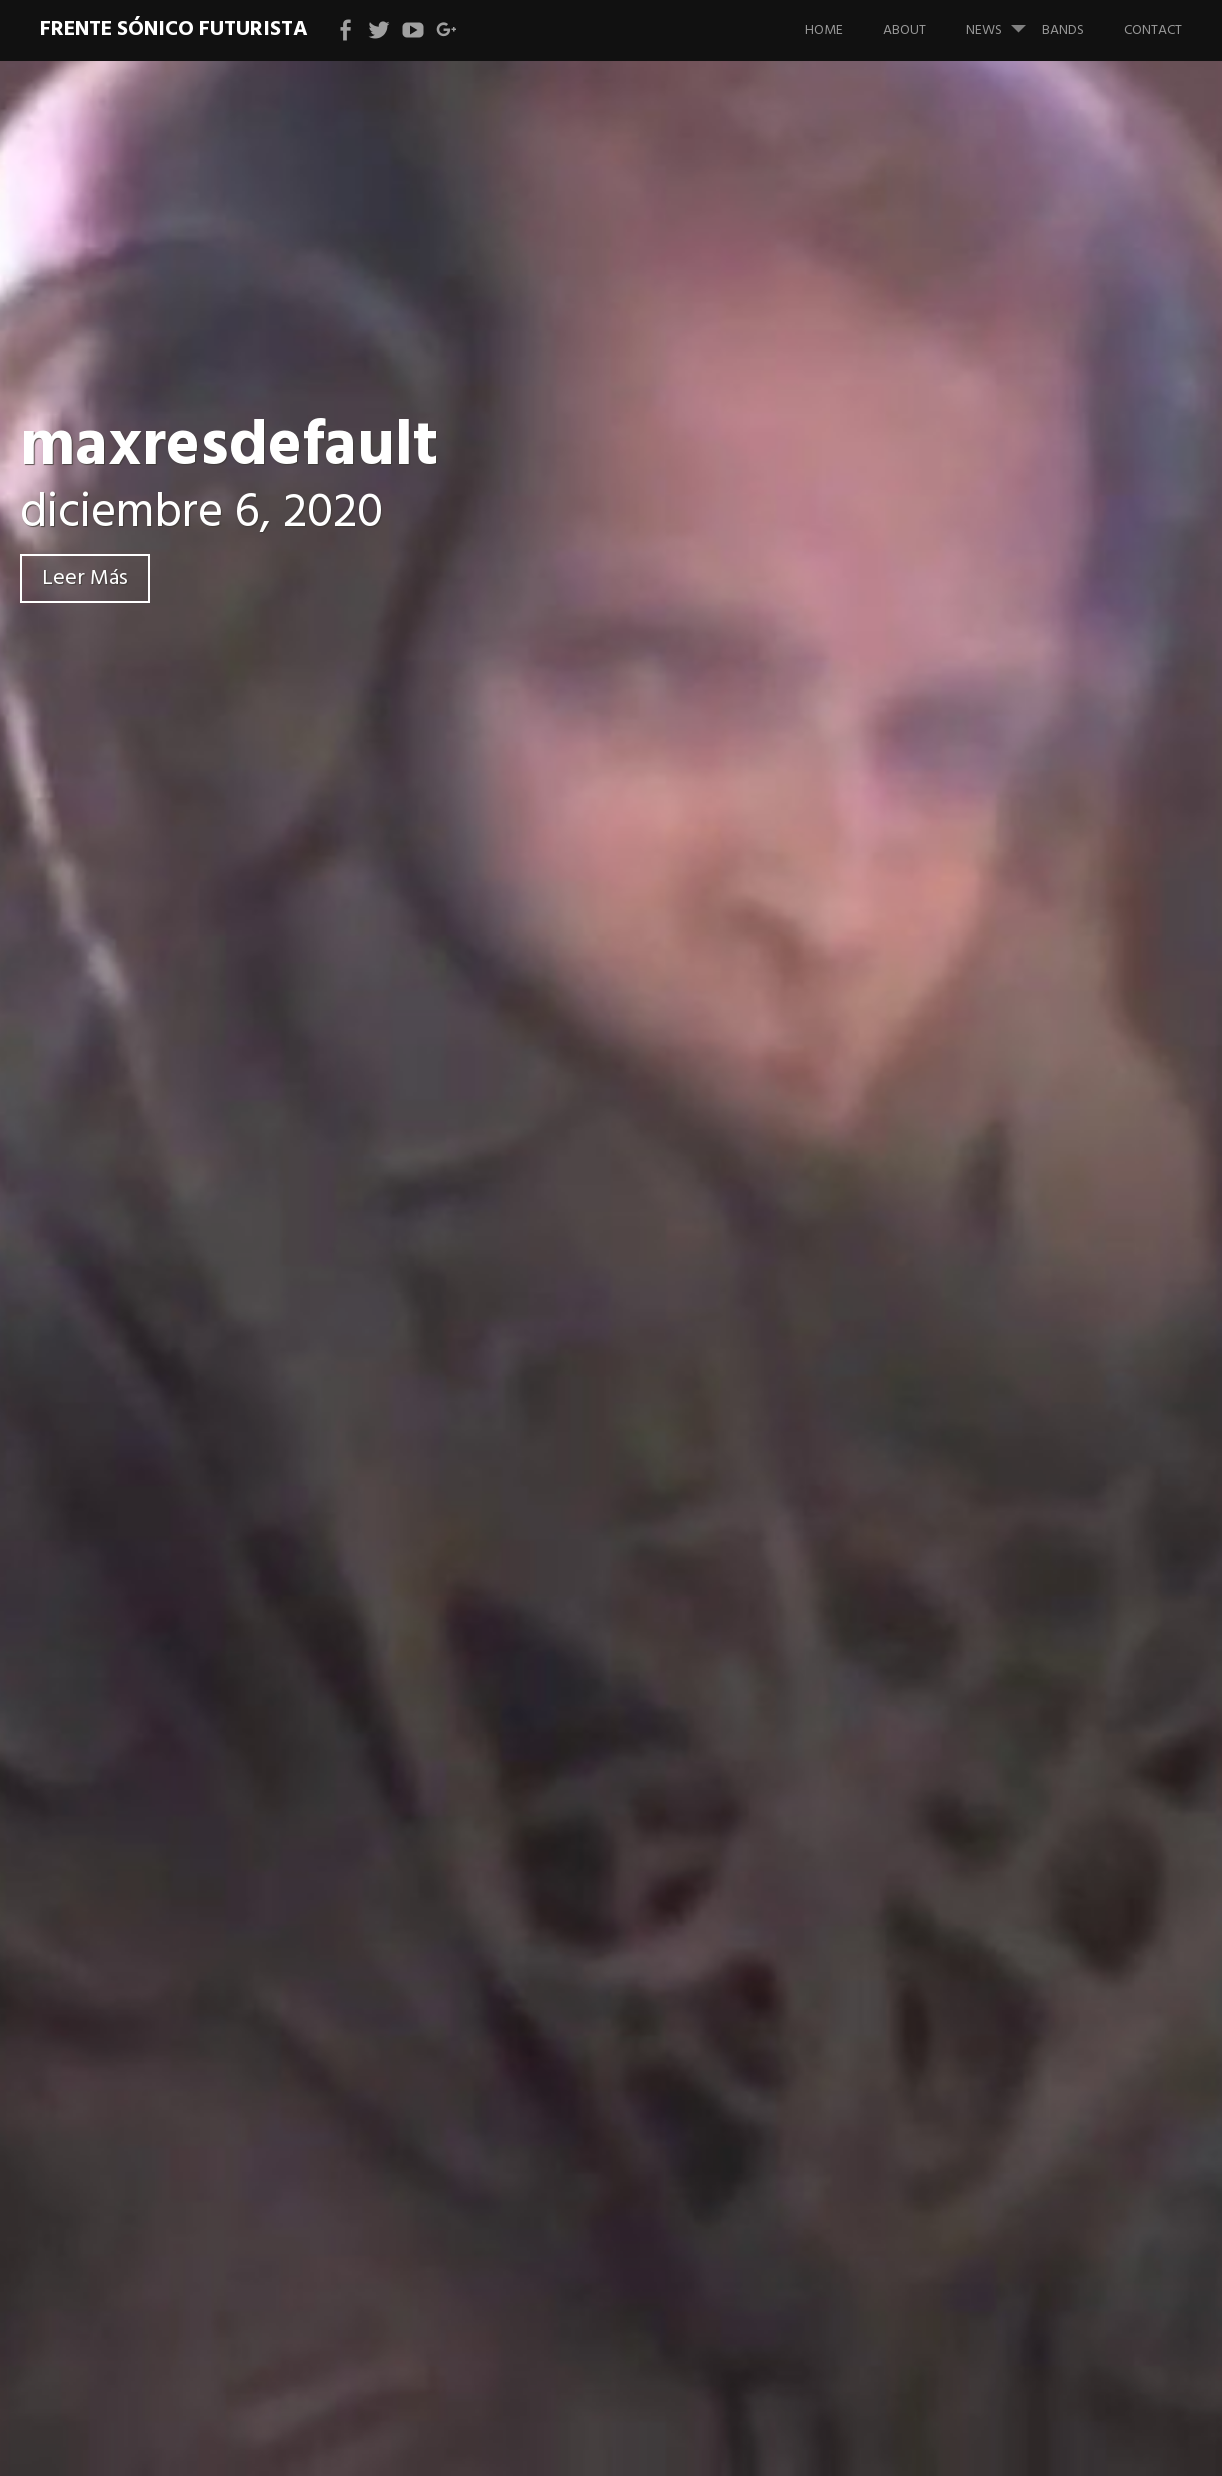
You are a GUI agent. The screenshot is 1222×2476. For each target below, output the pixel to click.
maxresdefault (229, 447)
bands (1063, 30)
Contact (1153, 30)
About (904, 30)
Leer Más (85, 578)
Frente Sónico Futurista (174, 29)
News (1004, 21)
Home (824, 30)
